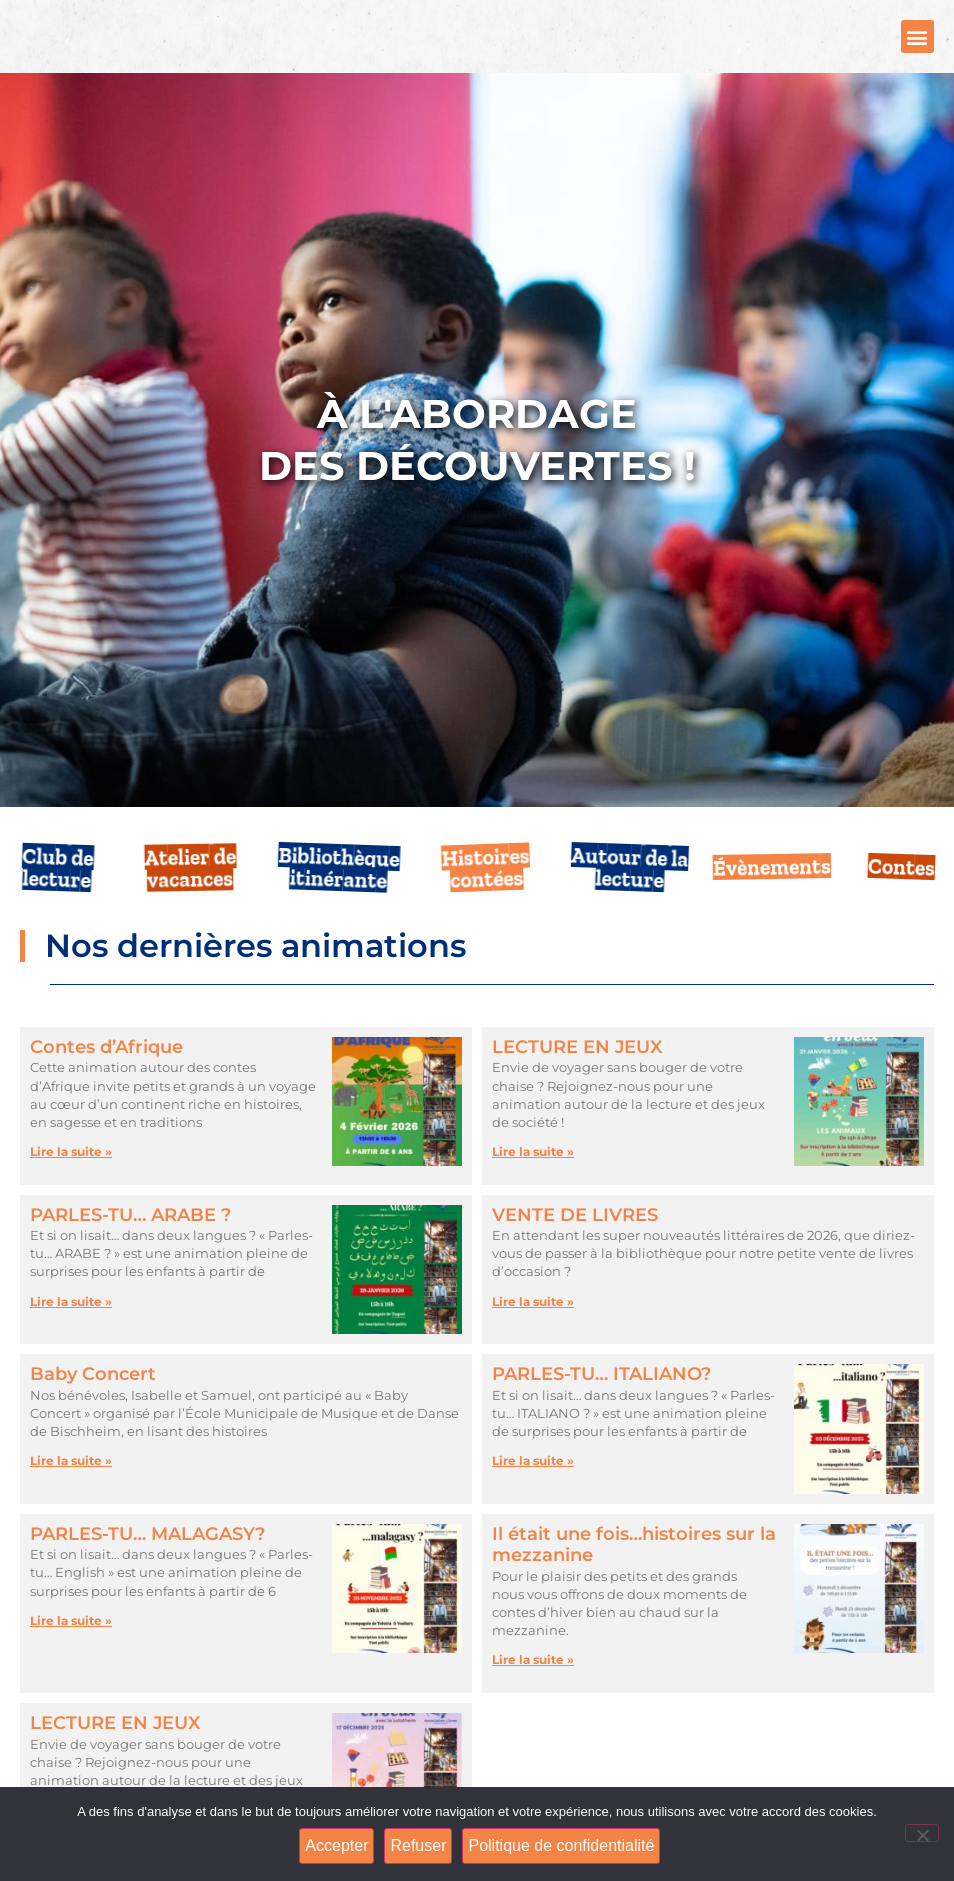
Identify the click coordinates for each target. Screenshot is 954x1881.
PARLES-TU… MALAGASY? (147, 1571)
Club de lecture (58, 904)
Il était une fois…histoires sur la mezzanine (634, 1582)
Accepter (338, 1847)
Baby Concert (93, 1411)
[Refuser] (922, 1834)
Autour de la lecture (630, 903)
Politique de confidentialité (564, 1847)
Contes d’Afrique (106, 1084)
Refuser (421, 1847)
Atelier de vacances (190, 904)
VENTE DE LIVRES (575, 1251)
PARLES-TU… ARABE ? (130, 1251)
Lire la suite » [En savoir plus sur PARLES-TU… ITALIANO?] (533, 1497)
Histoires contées (486, 904)
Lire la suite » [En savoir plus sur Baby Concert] (71, 1497)
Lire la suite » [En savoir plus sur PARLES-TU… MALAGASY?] (71, 1657)
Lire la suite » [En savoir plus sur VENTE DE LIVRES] (533, 1337)
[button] (917, 54)
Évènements (772, 904)
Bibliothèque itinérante (339, 903)
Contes (902, 904)
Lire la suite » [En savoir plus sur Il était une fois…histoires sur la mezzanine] (533, 1696)
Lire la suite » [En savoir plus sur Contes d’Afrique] (71, 1188)
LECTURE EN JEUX (577, 1084)
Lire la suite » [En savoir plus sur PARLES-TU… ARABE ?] (71, 1337)
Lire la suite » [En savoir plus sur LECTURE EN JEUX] (533, 1188)
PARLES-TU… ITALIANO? (601, 1411)
